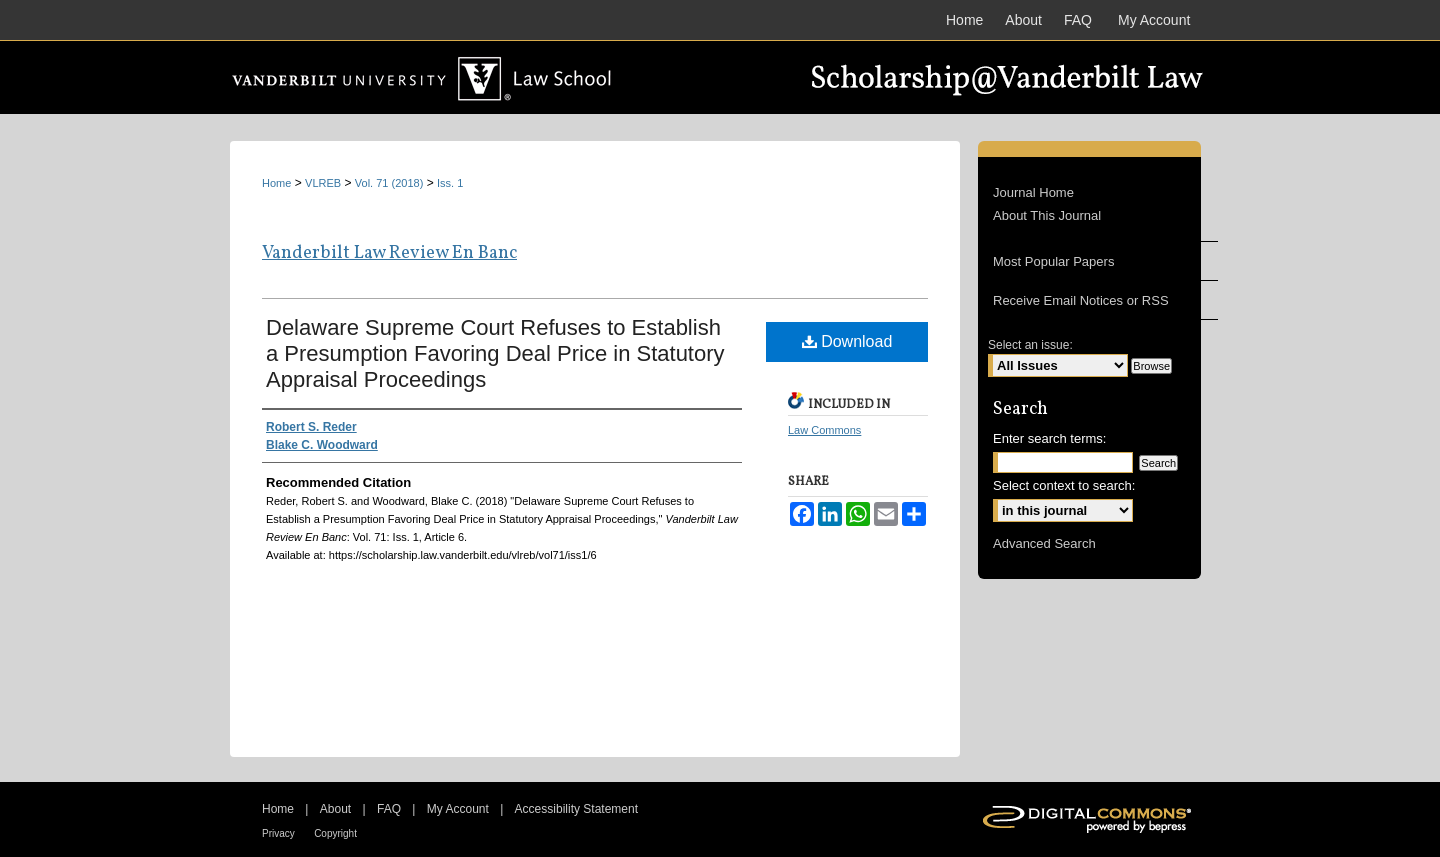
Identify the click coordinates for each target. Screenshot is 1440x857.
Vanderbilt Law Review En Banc (389, 253)
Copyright (335, 833)
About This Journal (1047, 215)
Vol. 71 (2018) (389, 183)
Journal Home (1033, 192)
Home (276, 183)
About (335, 809)
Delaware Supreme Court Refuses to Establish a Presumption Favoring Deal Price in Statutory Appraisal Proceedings (495, 353)
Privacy (278, 833)
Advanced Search (1044, 543)
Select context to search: (1064, 485)
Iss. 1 (450, 183)
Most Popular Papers (1053, 261)
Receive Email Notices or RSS (1081, 300)
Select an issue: (1030, 345)
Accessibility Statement (576, 809)
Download (847, 341)
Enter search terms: (1049, 438)
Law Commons (824, 430)
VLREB (323, 183)
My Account (458, 809)
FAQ (389, 809)
